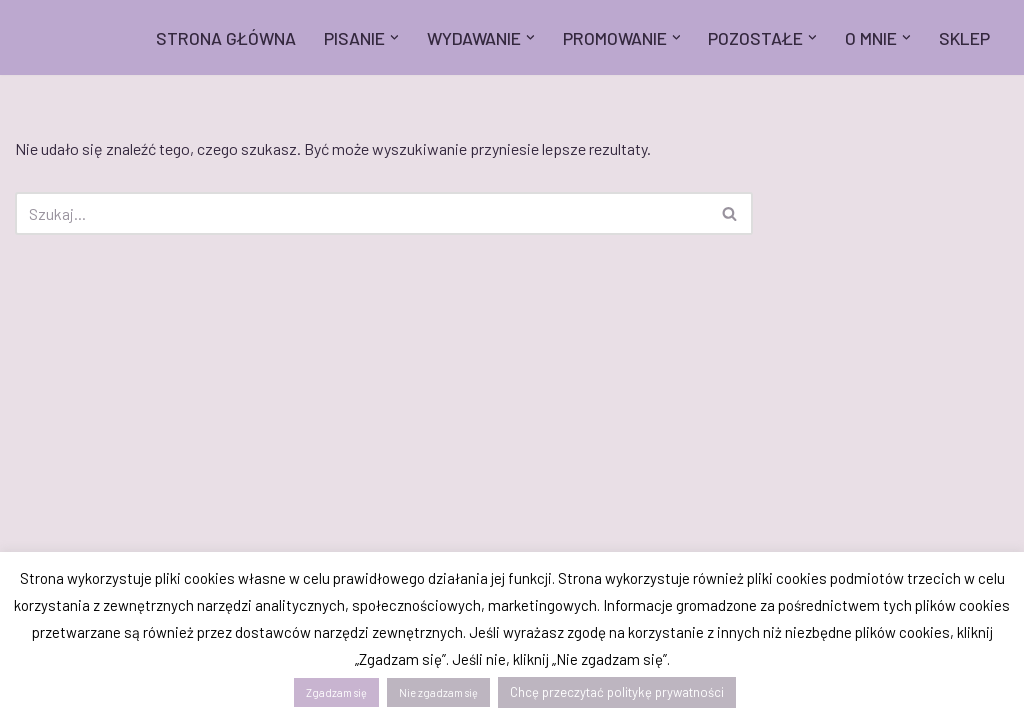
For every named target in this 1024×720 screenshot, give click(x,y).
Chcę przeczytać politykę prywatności (617, 692)
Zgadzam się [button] (336, 692)
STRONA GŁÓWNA (226, 38)
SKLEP (964, 38)
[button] (394, 37)
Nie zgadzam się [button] (438, 692)
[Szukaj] (361, 213)
